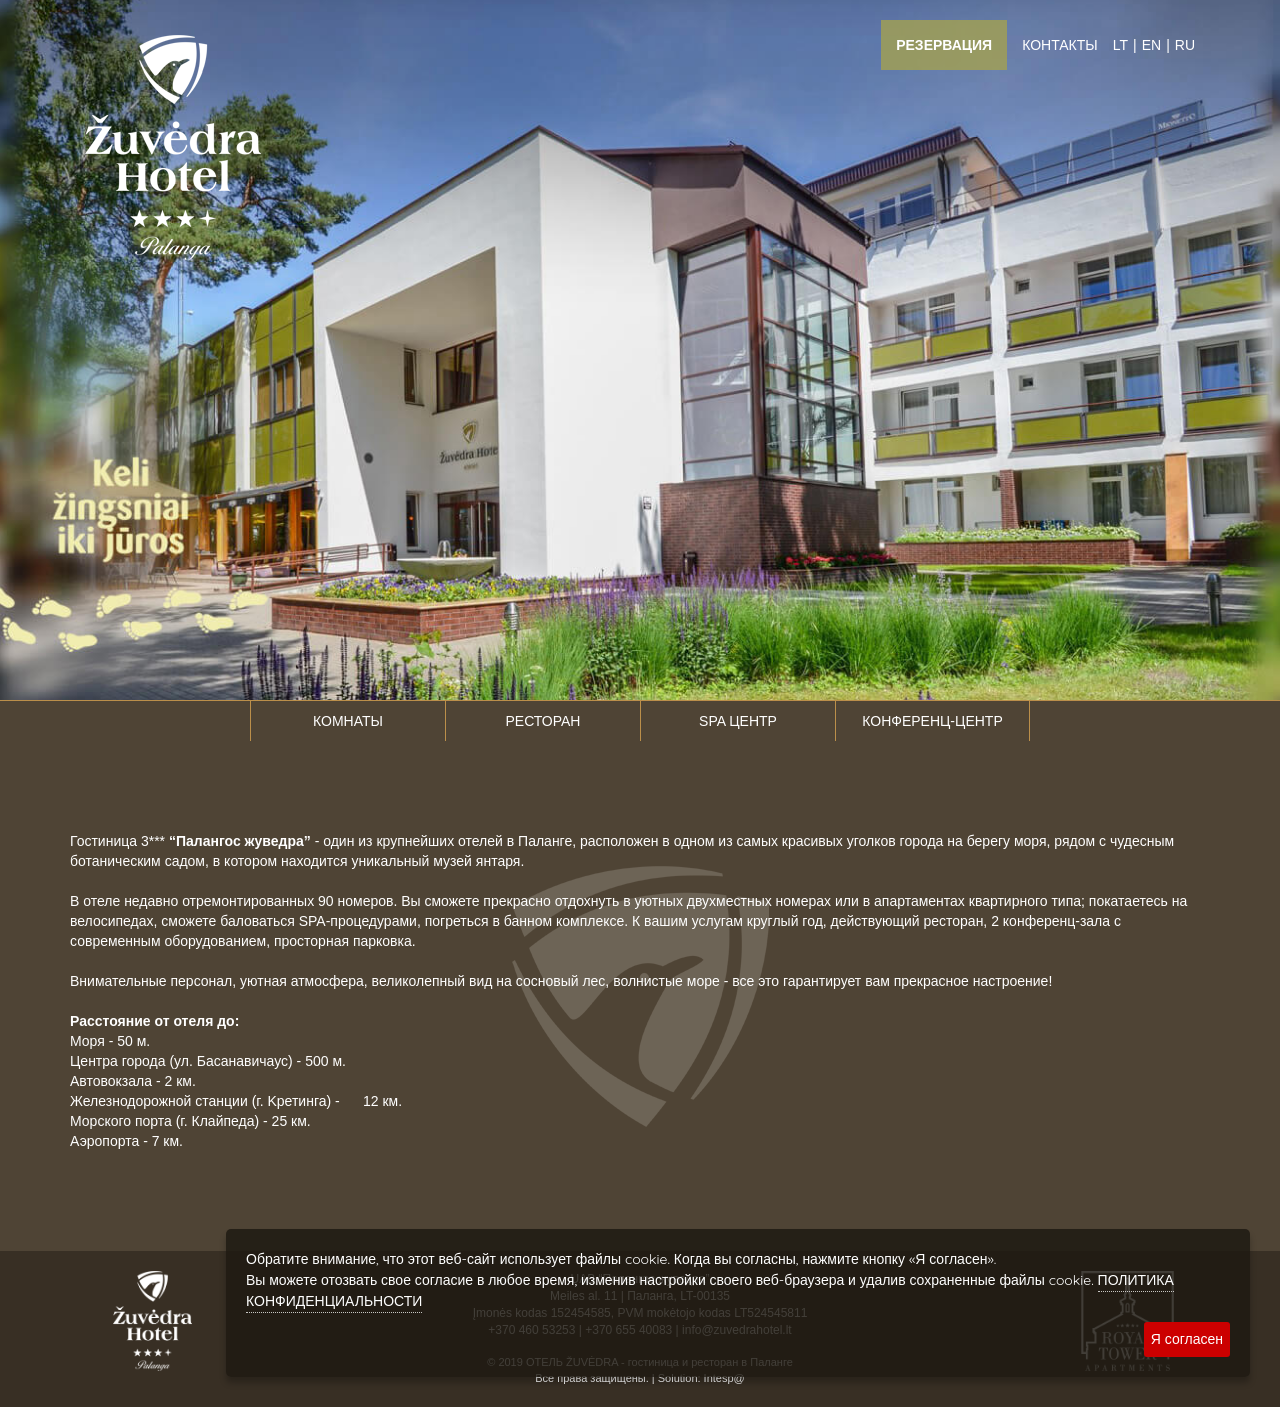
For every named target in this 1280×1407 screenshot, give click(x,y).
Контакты (1060, 45)
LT (1120, 45)
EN (1151, 45)
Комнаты (348, 721)
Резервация (944, 45)
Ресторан (543, 721)
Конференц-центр (932, 721)
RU (1185, 45)
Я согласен (1187, 1339)
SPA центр (738, 721)
